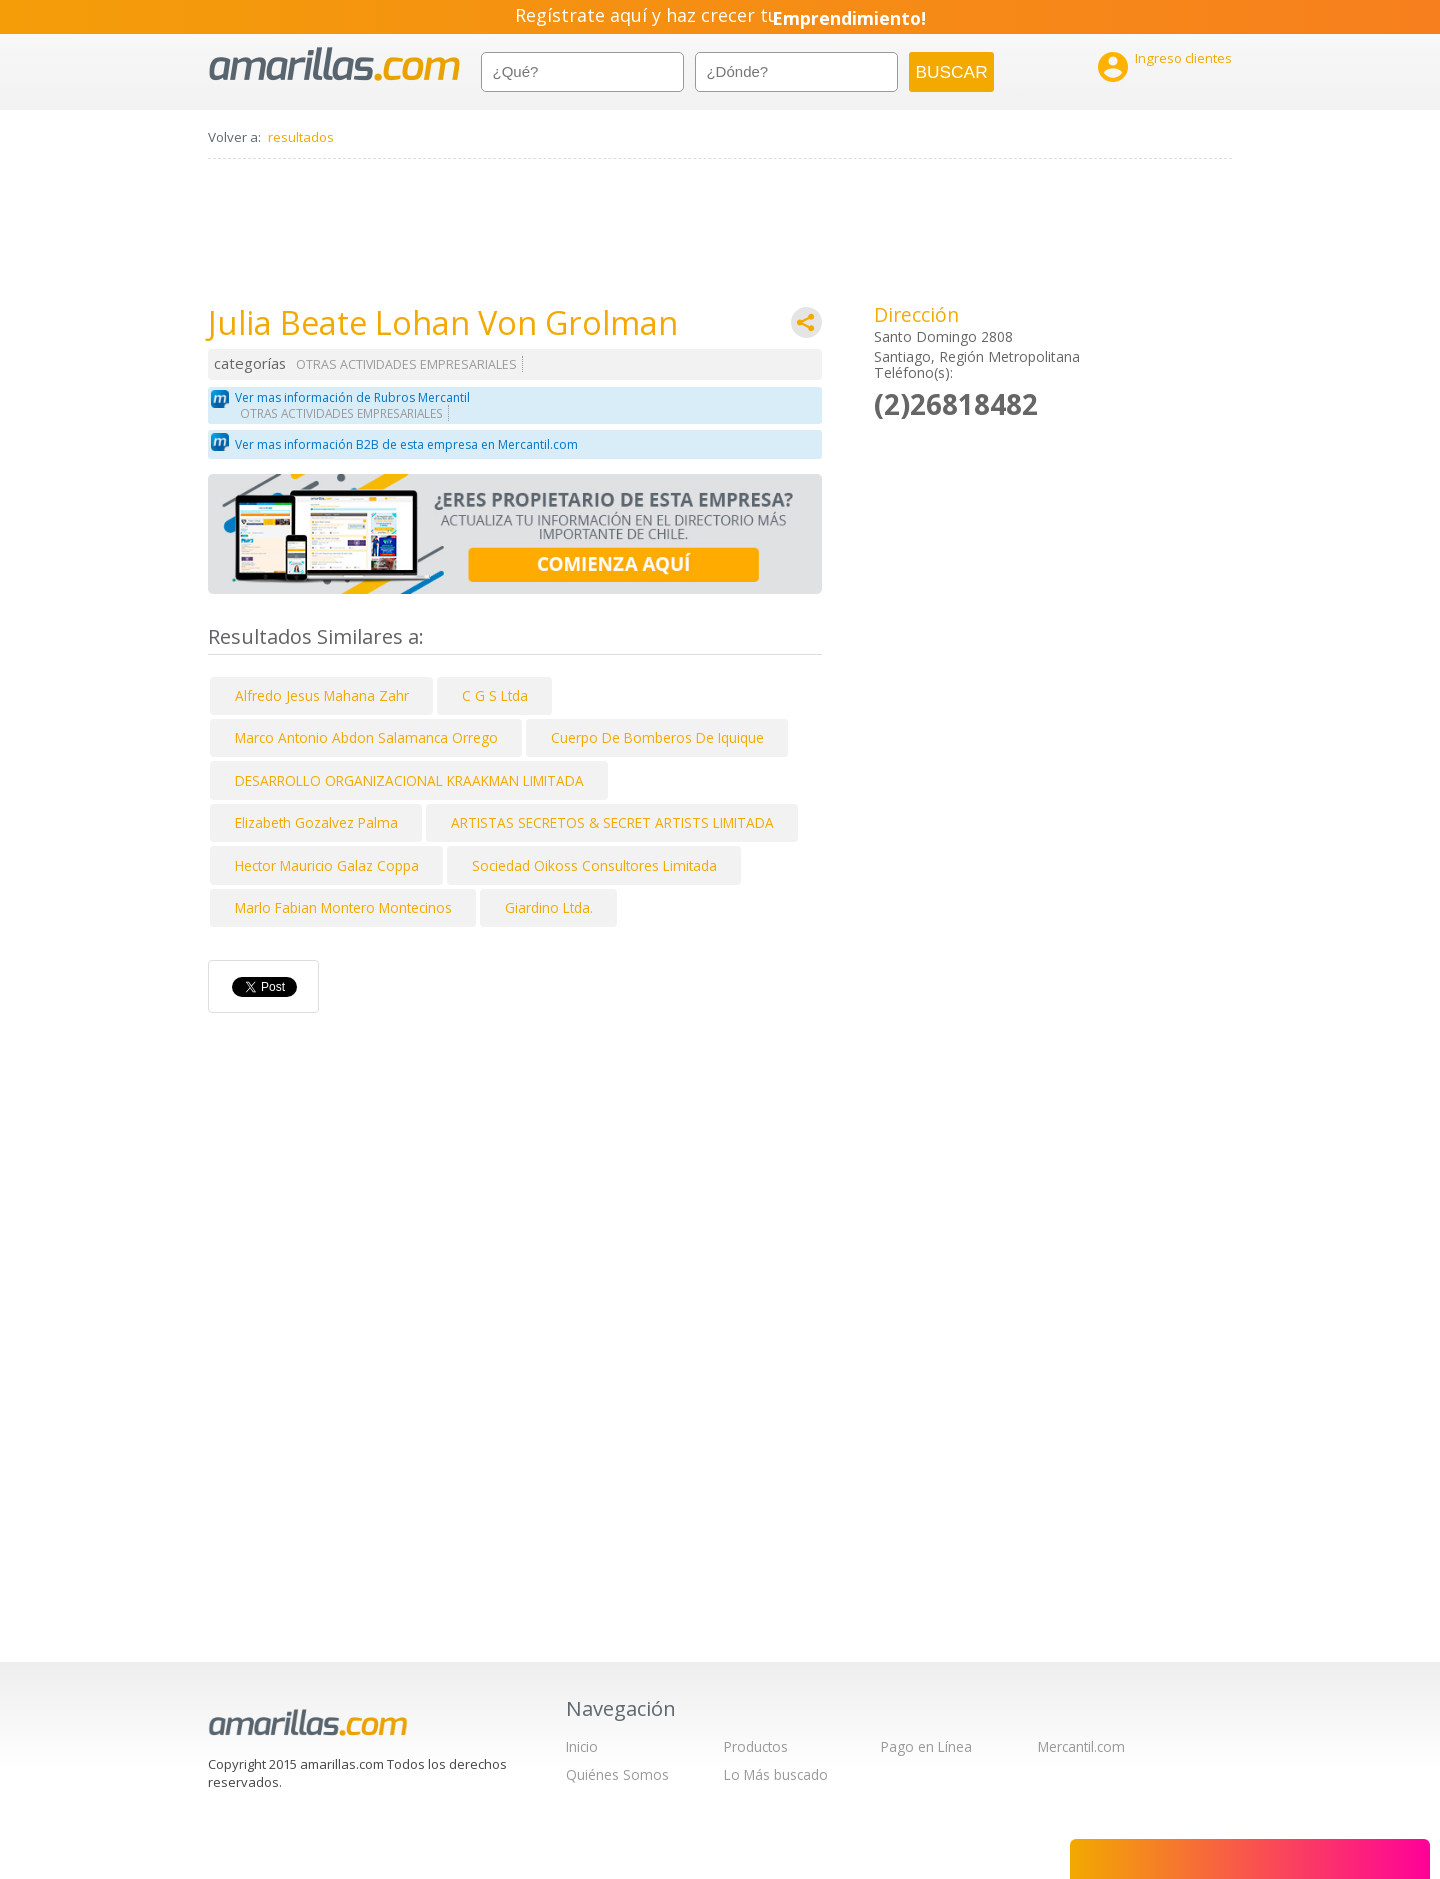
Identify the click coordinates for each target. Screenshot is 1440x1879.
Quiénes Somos (617, 1774)
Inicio (582, 1746)
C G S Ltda (495, 695)
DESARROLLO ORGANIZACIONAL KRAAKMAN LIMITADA (409, 780)
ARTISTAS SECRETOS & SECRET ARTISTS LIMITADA (612, 822)
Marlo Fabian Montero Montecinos (343, 907)
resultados (301, 137)
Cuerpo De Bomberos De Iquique (657, 737)
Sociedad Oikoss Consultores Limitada (594, 865)
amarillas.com (334, 64)
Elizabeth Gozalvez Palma (316, 822)
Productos (756, 1746)
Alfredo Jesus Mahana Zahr (322, 695)
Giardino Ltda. (549, 907)
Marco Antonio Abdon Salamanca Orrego (366, 737)
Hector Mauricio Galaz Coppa (327, 865)
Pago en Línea (926, 1746)
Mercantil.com (1081, 1746)
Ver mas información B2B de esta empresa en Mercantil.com (406, 444)
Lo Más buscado (776, 1774)
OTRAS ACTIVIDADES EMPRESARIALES (406, 364)
